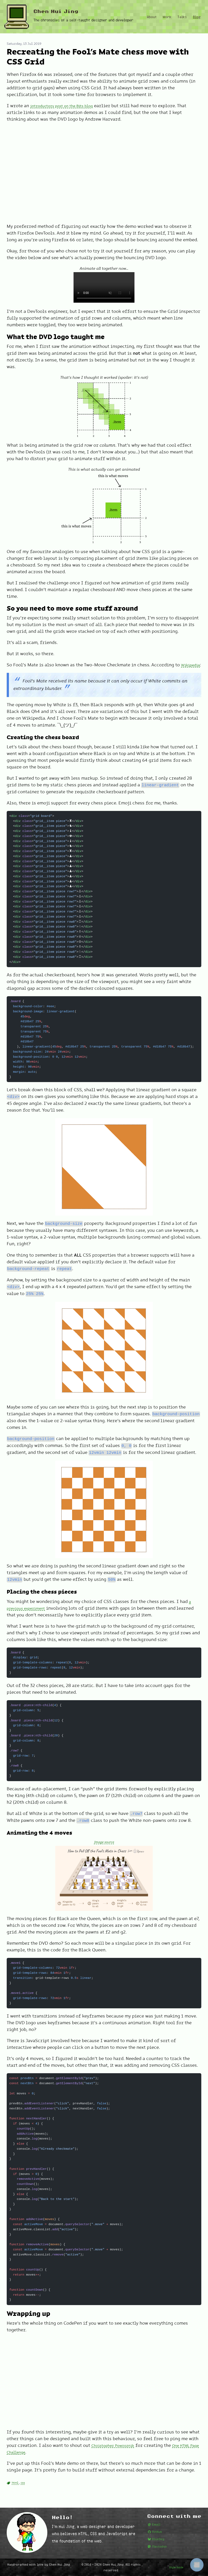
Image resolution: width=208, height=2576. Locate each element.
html (16, 2489)
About (152, 17)
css (24, 2489)
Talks (182, 17)
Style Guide (176, 2567)
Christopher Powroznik (116, 2452)
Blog (197, 17)
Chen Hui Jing (61, 11)
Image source (104, 1848)
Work (167, 17)
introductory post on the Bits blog (67, 106)
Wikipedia (18, 672)
